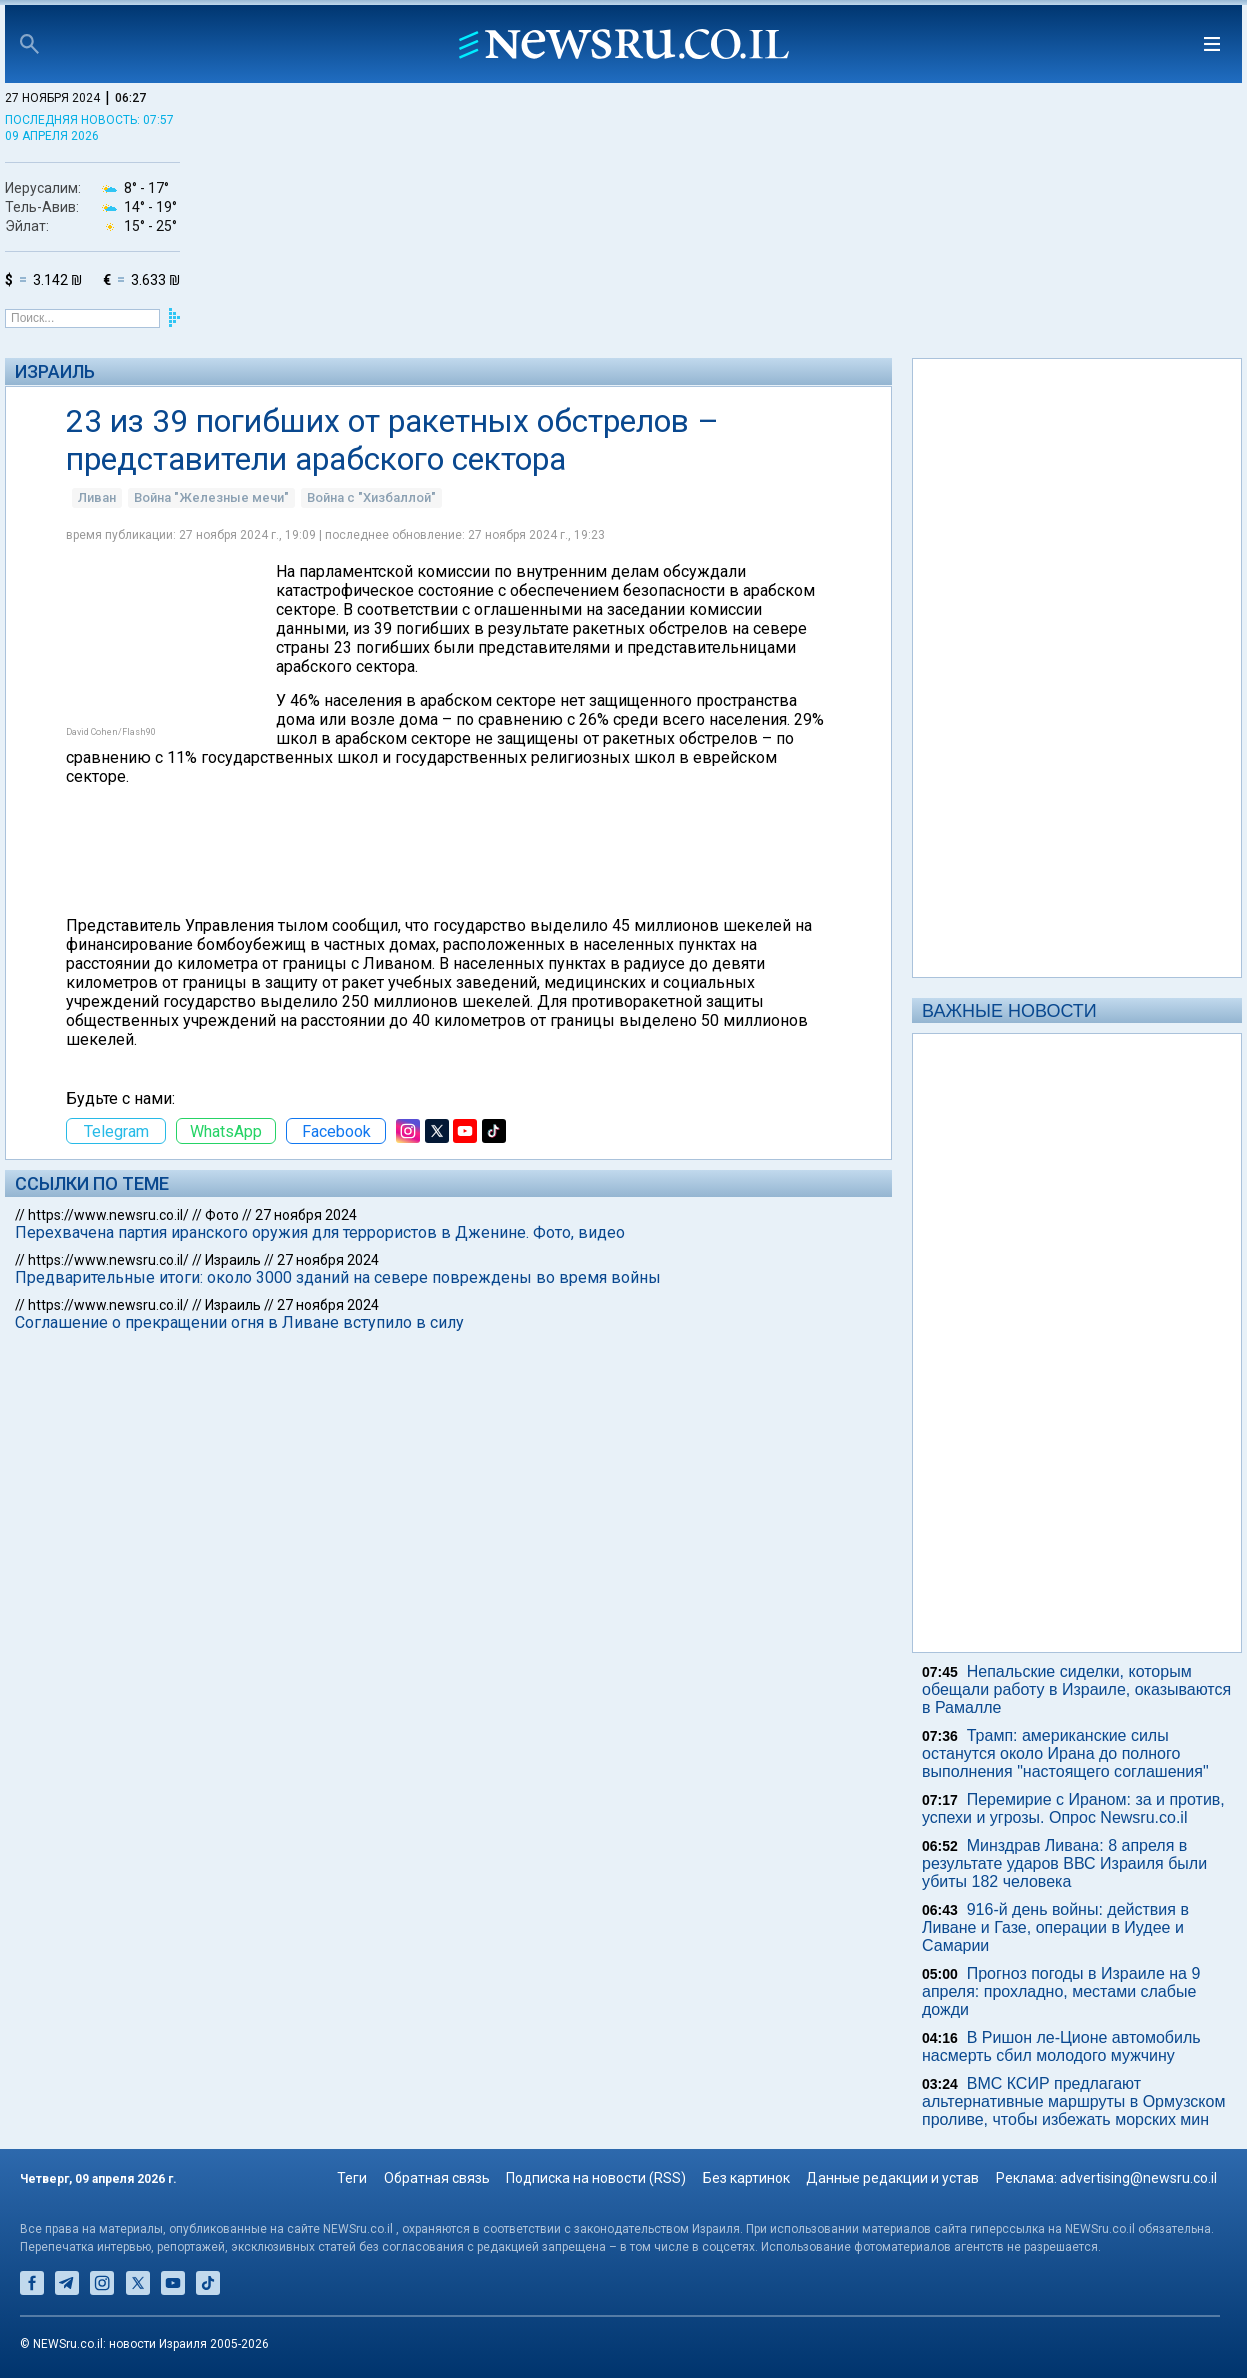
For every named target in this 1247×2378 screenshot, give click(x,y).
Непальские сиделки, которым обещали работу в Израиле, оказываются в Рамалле (1076, 1689)
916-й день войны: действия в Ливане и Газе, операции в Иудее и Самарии (1055, 1927)
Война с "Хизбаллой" (371, 497)
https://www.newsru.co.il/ (108, 1215)
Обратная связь (437, 2178)
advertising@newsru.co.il (1138, 2178)
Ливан (97, 497)
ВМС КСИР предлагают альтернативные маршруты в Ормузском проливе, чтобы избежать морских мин (1073, 2101)
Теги (352, 2178)
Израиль (55, 371)
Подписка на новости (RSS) (596, 2178)
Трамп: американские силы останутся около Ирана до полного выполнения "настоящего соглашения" (1065, 1753)
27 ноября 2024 (306, 1215)
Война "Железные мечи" (211, 497)
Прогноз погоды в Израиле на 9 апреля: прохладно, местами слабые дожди (1061, 1991)
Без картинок (746, 2178)
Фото (222, 1215)
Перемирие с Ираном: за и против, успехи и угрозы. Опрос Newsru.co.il (1073, 1808)
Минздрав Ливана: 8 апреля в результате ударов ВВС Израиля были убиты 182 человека (1064, 1863)
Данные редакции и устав (892, 2178)
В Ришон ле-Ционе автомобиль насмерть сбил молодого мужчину (1061, 2046)
